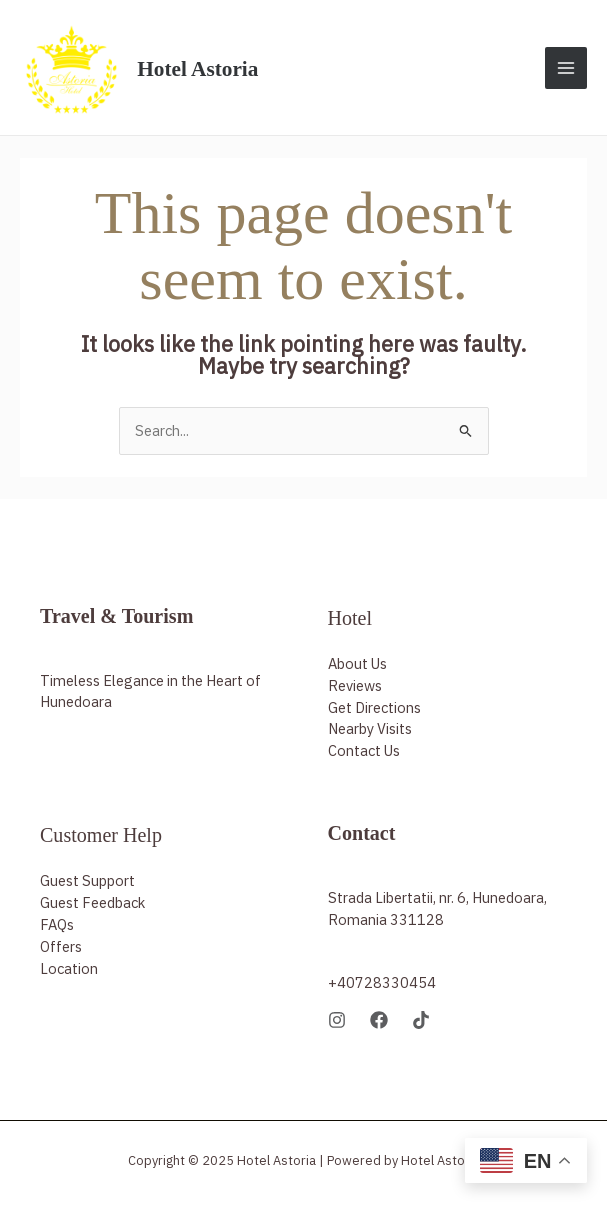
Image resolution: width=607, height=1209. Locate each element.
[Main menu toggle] (566, 67)
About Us (357, 660)
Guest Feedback (92, 900)
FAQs (57, 922)
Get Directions (374, 704)
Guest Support (87, 878)
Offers (61, 944)
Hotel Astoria (201, 67)
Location (69, 966)
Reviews (355, 682)
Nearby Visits (370, 726)
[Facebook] (379, 1018)
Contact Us (364, 748)
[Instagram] (337, 1018)
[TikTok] (421, 1018)
